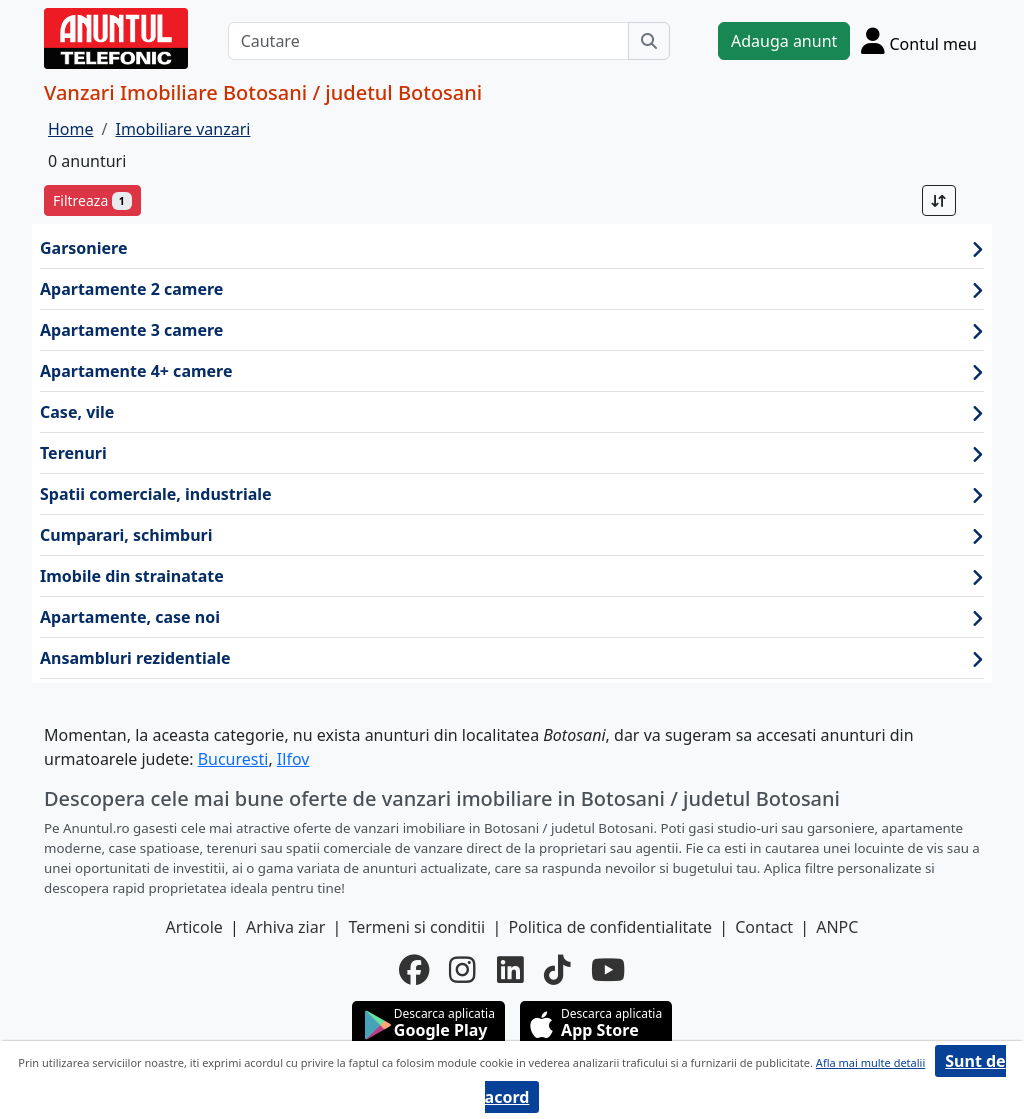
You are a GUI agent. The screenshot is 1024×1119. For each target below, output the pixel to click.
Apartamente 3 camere (512, 330)
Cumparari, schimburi (512, 535)
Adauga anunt (784, 41)
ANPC (837, 927)
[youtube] (608, 970)
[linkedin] (510, 970)
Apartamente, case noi (512, 617)
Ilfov (293, 759)
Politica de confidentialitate (610, 927)
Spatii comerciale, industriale (512, 494)
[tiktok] (557, 970)
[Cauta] (649, 41)
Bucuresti (233, 759)
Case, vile (512, 412)
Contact (764, 927)
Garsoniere (512, 248)
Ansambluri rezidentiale (512, 658)
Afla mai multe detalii (870, 1062)
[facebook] (414, 970)
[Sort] (939, 200)
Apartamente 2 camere (512, 289)
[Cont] (919, 40)
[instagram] (462, 970)
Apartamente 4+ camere (512, 371)
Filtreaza (92, 200)
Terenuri (512, 453)
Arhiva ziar (285, 927)
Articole (194, 927)
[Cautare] (428, 41)
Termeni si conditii (416, 927)
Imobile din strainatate (512, 576)
